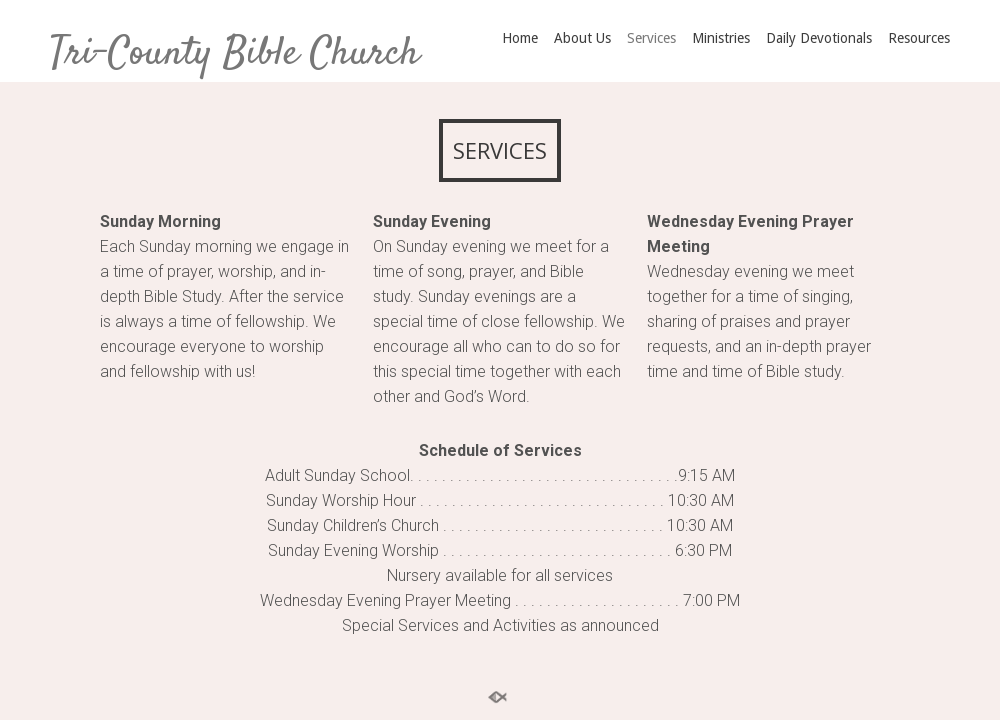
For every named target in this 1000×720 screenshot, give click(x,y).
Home (520, 38)
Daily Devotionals (819, 38)
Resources (919, 38)
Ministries (721, 38)
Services (651, 38)
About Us (582, 38)
